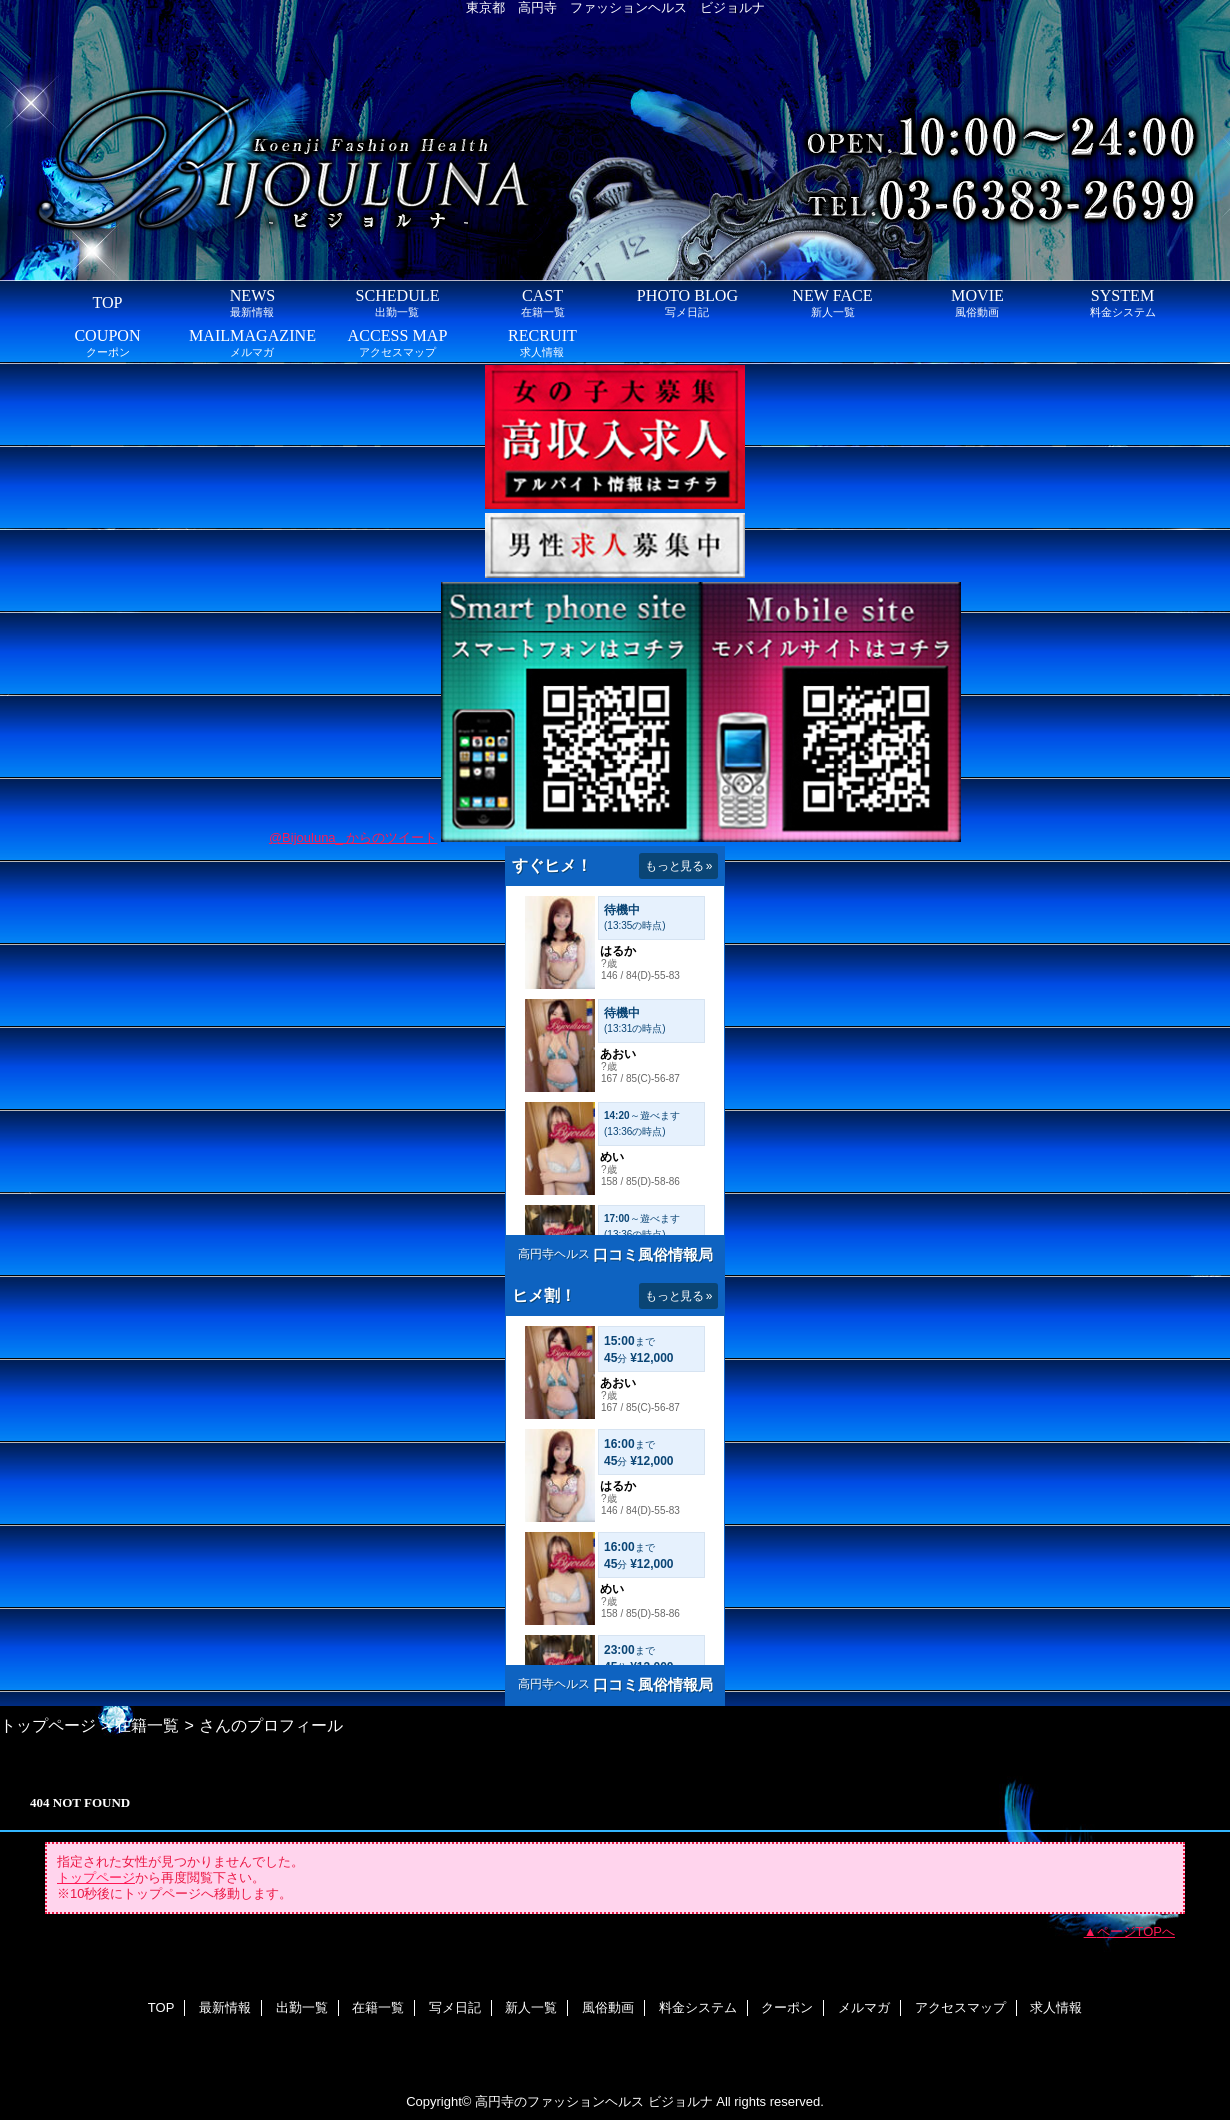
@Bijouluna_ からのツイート (353, 837)
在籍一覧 (147, 1725)
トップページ (48, 1725)
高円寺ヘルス (554, 1254)
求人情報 (1056, 2007)
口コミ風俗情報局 (653, 1254)
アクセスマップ (960, 2007)
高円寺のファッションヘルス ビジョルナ (594, 2101)
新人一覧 (531, 2007)
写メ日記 (455, 2007)
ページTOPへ (1136, 1931)
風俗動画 (608, 2007)
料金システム (698, 2007)
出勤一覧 (302, 2007)
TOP (107, 302)
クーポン (787, 2007)
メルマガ (864, 2007)
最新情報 (225, 2007)
